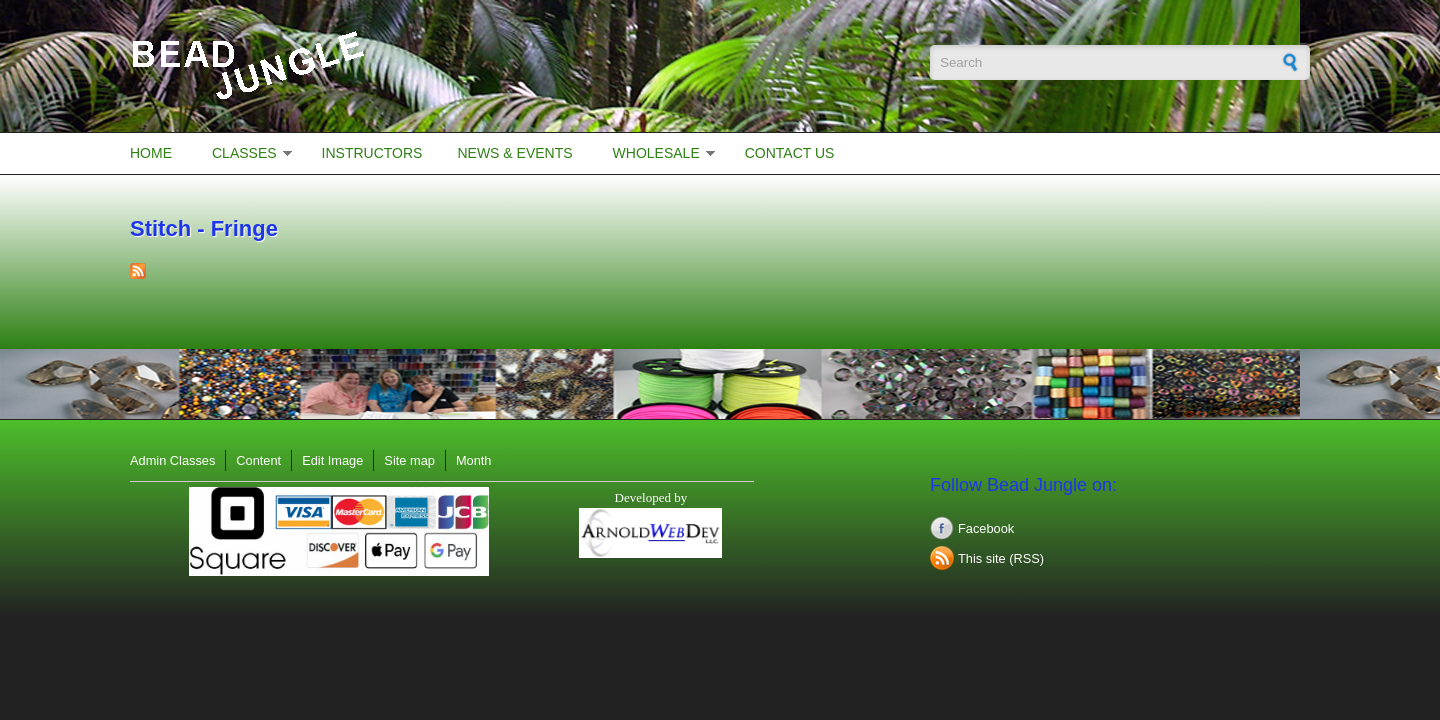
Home (151, 153)
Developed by (651, 497)
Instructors (372, 153)
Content (258, 460)
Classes (244, 153)
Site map (409, 460)
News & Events (514, 153)
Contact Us (790, 153)
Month (474, 460)
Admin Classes (172, 460)
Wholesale (656, 153)
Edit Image (332, 460)
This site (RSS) (1001, 558)
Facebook (986, 528)
